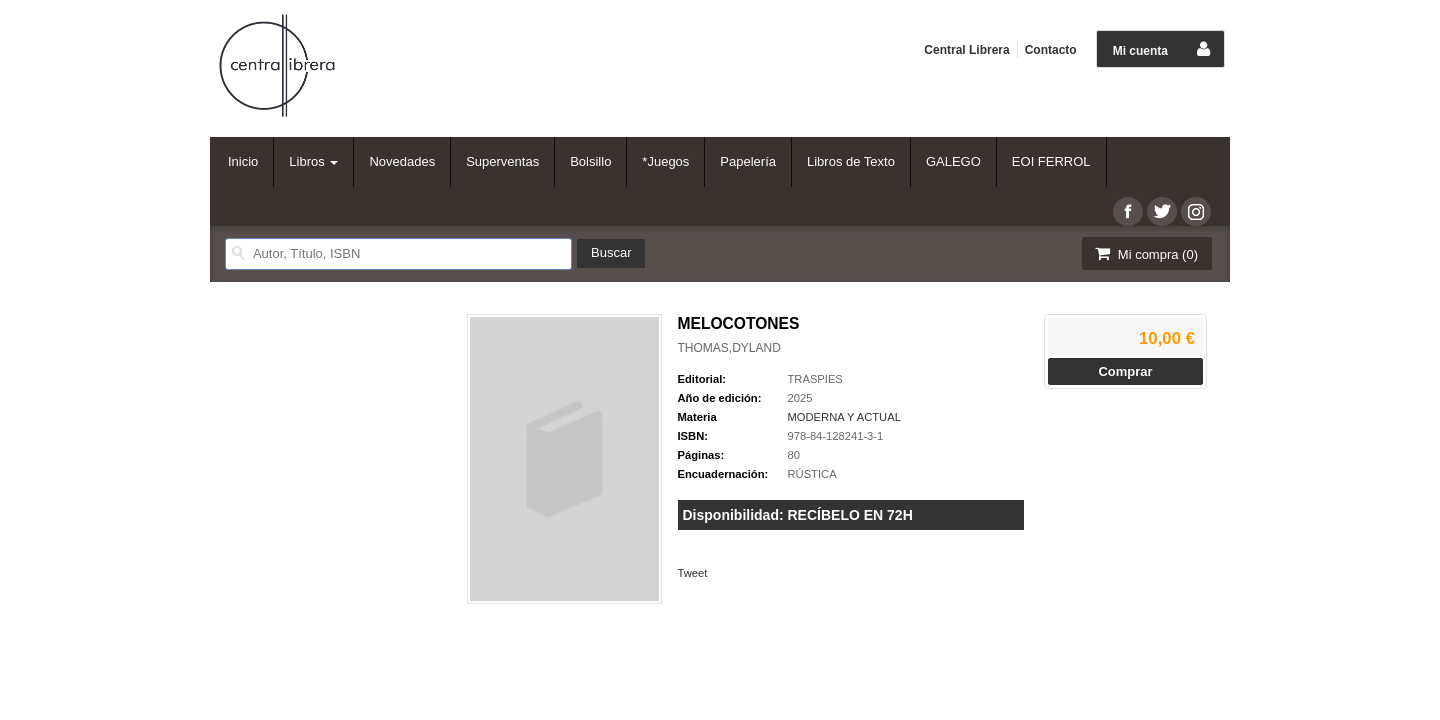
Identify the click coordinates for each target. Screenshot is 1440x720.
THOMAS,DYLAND (729, 348)
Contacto (1051, 50)
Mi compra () (1145, 253)
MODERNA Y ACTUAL (844, 417)
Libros (313, 161)
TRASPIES (815, 379)
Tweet (693, 573)
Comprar (1125, 371)
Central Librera (966, 50)
